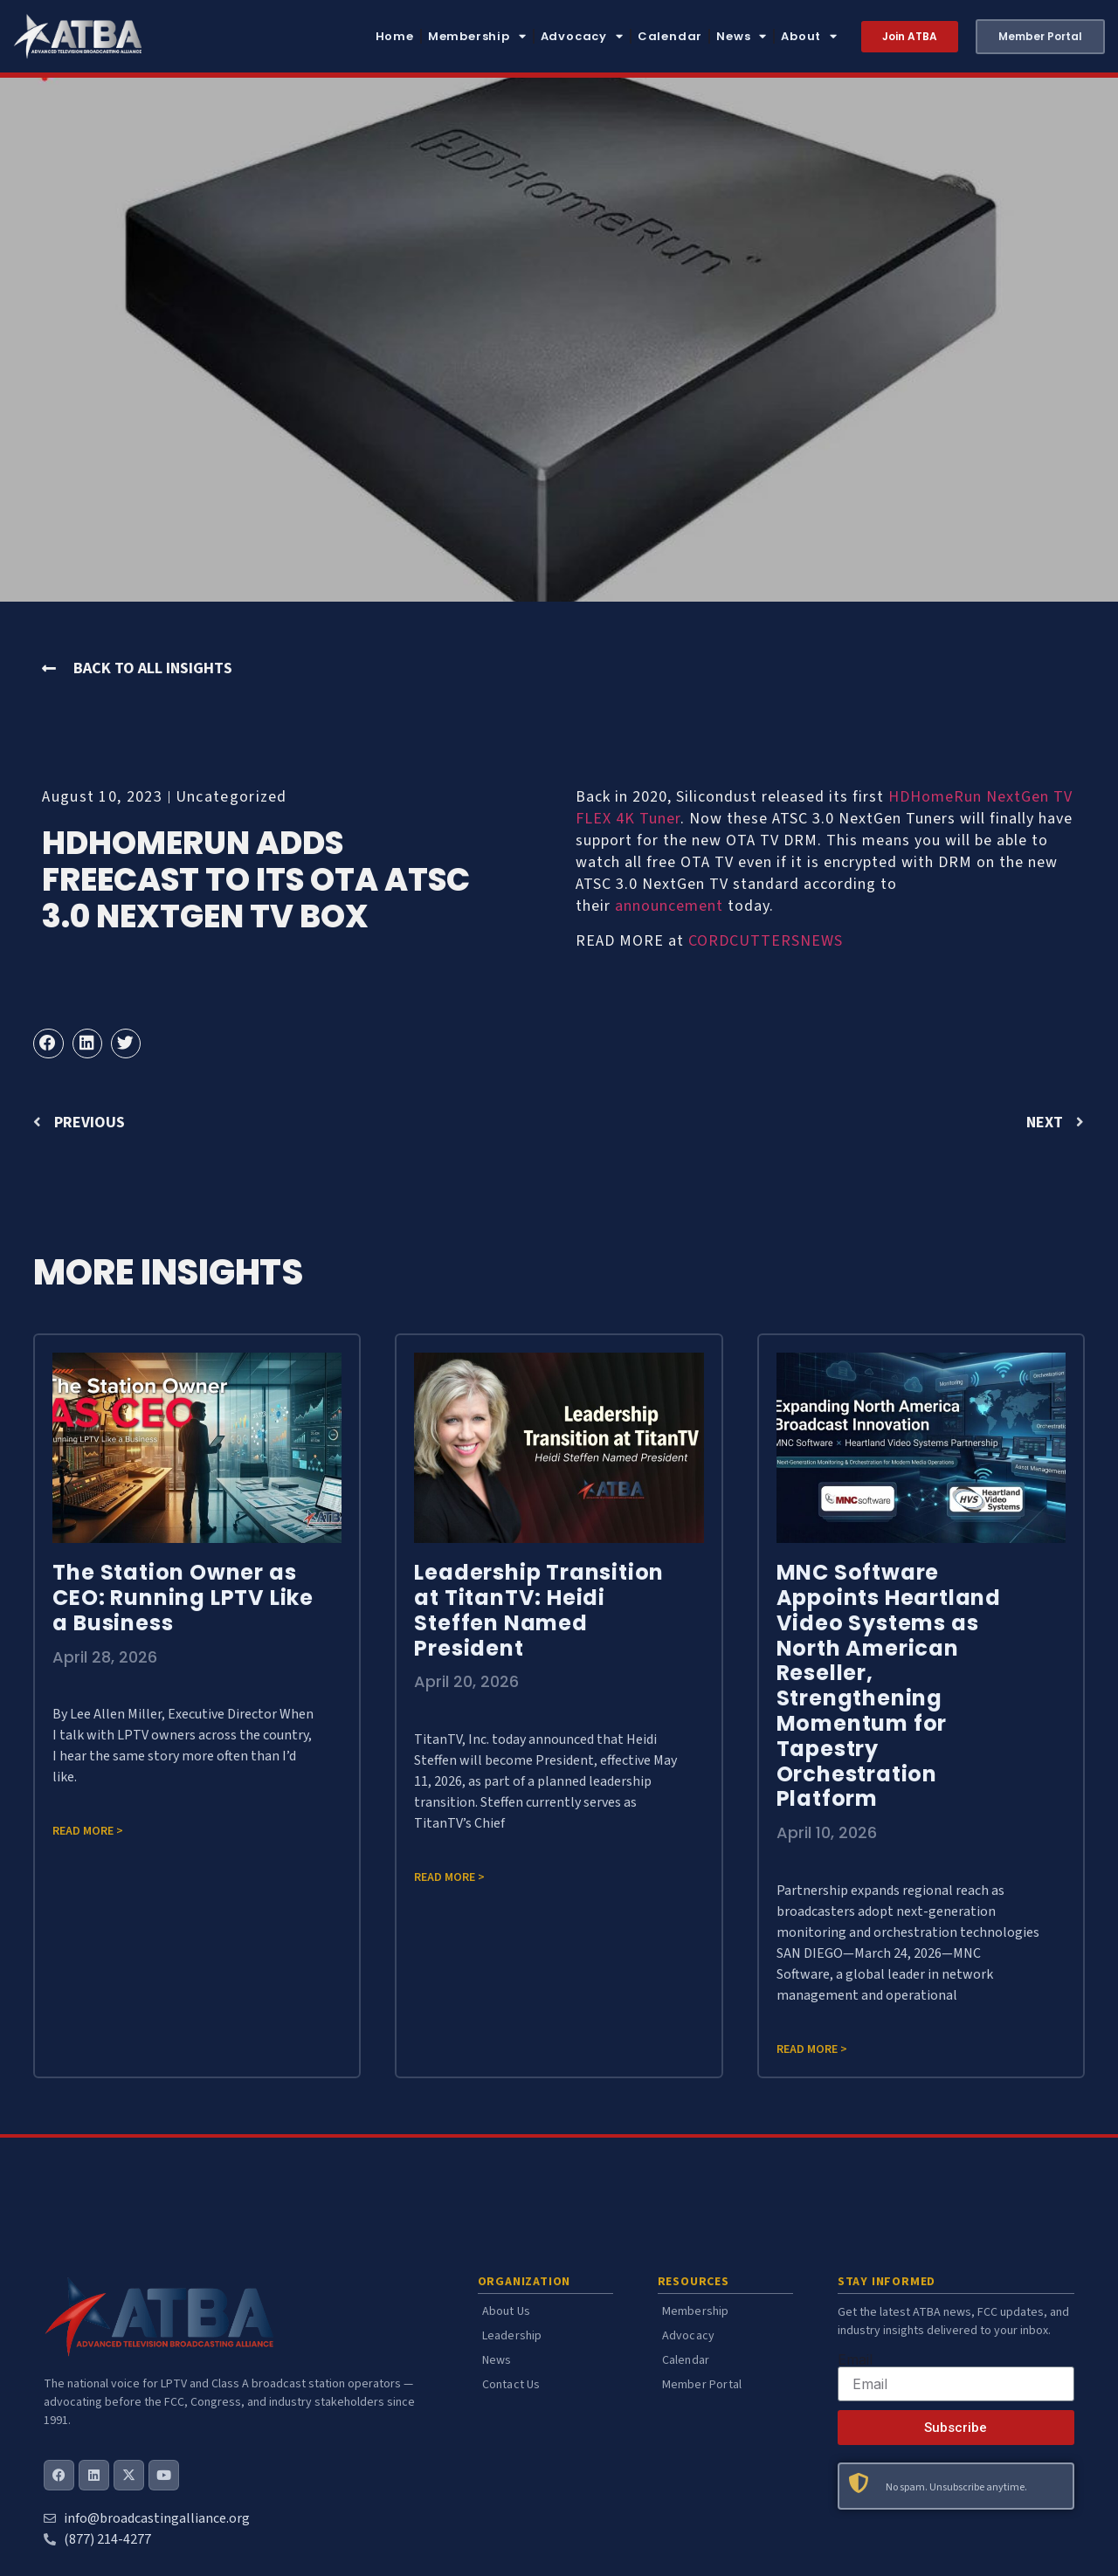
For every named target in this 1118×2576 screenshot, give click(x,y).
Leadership (512, 2336)
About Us (506, 2311)
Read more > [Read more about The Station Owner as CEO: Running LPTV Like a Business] (87, 1831)
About (809, 36)
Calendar (670, 36)
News (741, 36)
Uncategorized (231, 797)
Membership (477, 36)
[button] (48, 1043)
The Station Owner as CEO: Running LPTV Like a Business (183, 1597)
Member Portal (702, 2384)
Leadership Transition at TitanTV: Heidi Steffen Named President (539, 1610)
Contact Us (511, 2384)
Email (855, 2359)
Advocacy (582, 36)
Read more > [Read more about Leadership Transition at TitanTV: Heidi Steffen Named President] (449, 1877)
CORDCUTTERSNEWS (765, 941)
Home (395, 36)
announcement (669, 906)
